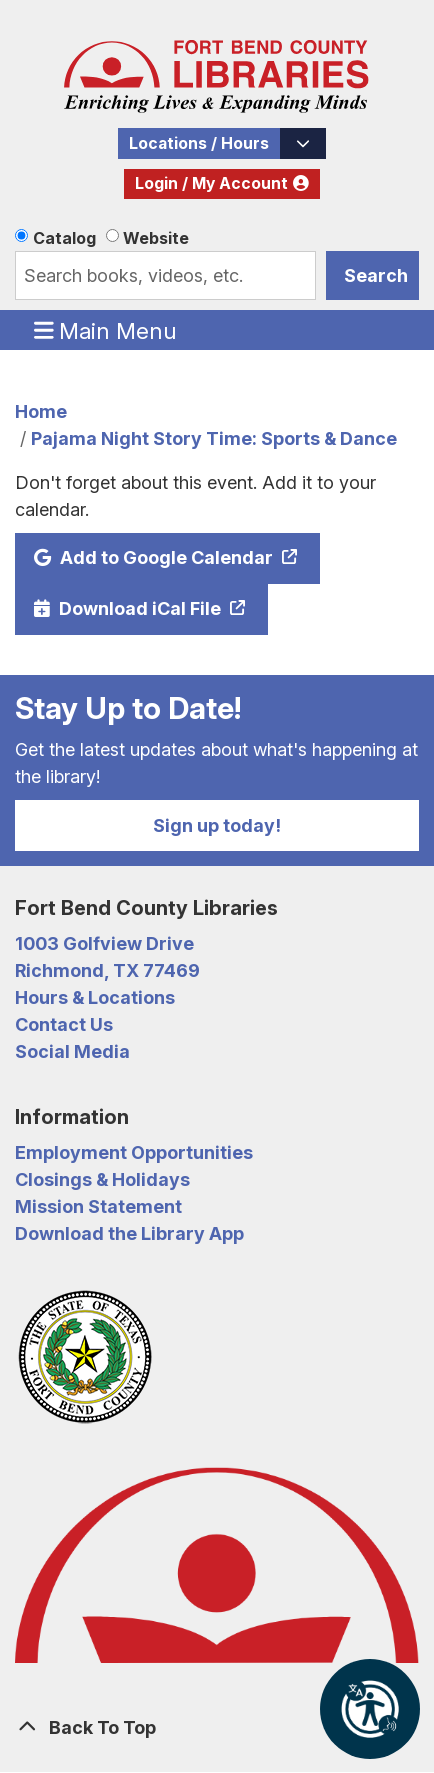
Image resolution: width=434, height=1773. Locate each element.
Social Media (72, 1051)
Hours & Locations (95, 997)
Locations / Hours (199, 143)
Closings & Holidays (102, 1179)
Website (156, 238)
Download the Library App (129, 1233)
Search (376, 275)
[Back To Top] (217, 1727)
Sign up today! (217, 825)
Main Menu (106, 330)
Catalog (64, 238)
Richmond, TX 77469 (107, 970)
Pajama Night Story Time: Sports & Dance (214, 438)
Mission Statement (98, 1206)
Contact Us (64, 1024)
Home (41, 411)
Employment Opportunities (134, 1152)
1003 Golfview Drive (104, 943)
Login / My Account (211, 183)
